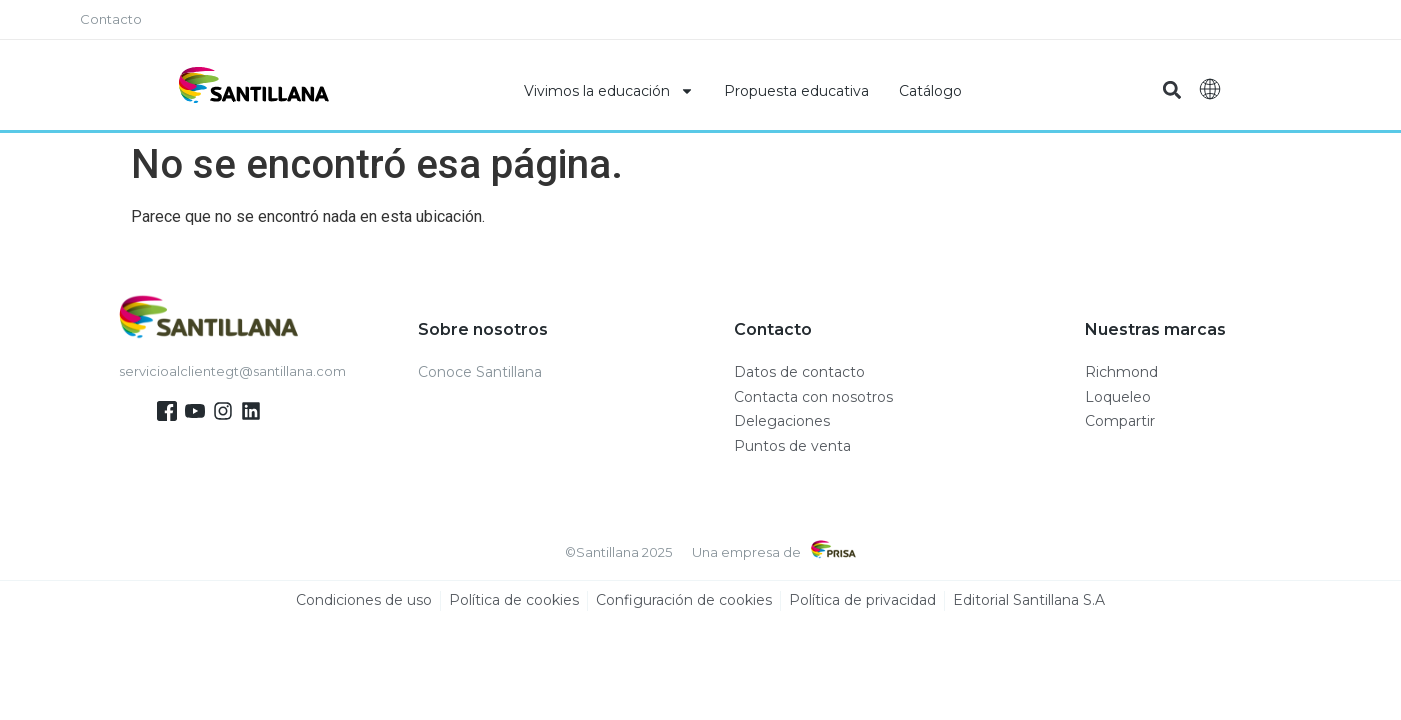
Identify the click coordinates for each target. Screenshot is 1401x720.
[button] (1172, 90)
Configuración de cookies (684, 601)
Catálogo (930, 91)
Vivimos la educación (609, 91)
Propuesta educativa (796, 91)
